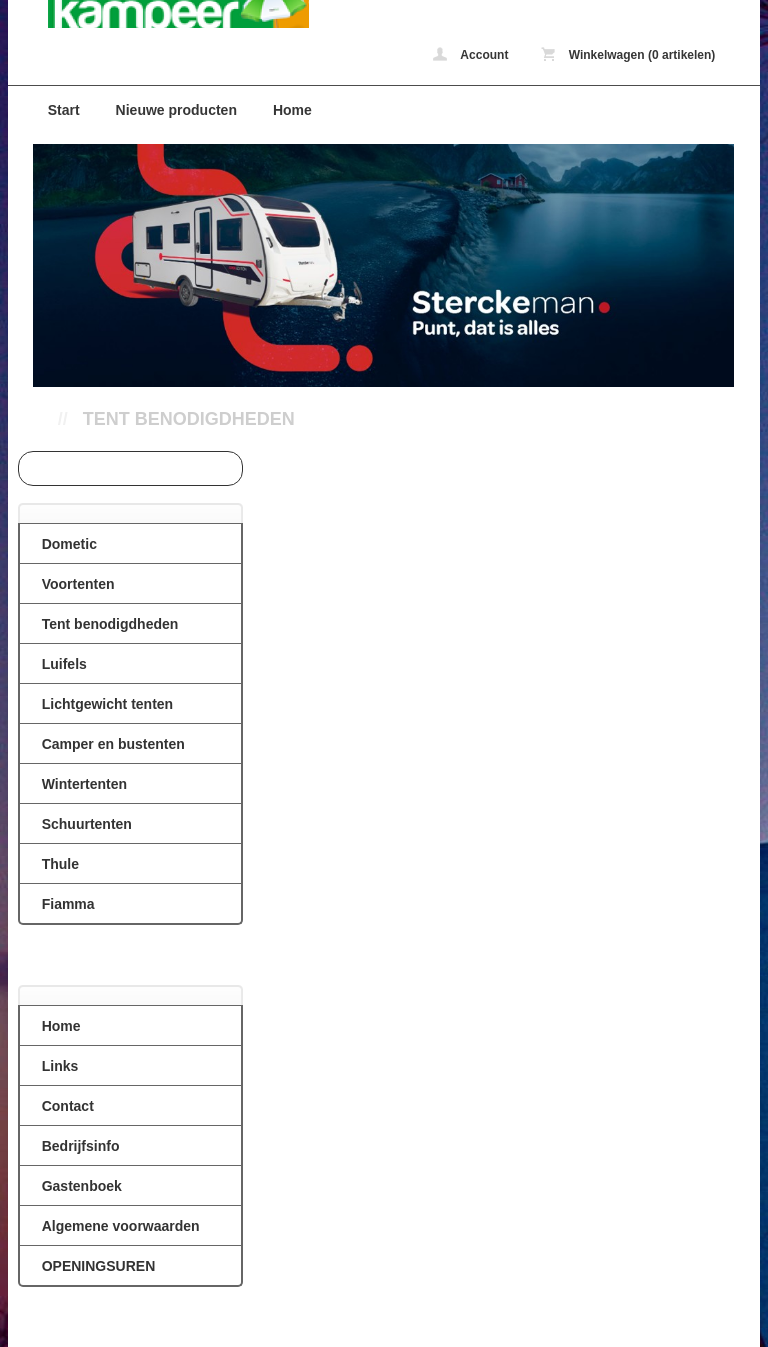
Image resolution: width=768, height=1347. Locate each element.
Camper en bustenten (113, 744)
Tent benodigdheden (189, 419)
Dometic (69, 544)
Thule (60, 864)
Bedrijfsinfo (81, 1146)
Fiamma (68, 904)
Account (470, 54)
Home (292, 110)
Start (64, 110)
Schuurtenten (87, 824)
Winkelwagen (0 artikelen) (628, 54)
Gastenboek (82, 1186)
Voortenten (78, 584)
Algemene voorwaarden (121, 1226)
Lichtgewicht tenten (107, 704)
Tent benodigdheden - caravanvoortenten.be (158, 14)
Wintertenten (84, 784)
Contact (68, 1106)
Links (60, 1066)
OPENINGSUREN (99, 1266)
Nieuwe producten (176, 110)
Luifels (64, 664)
